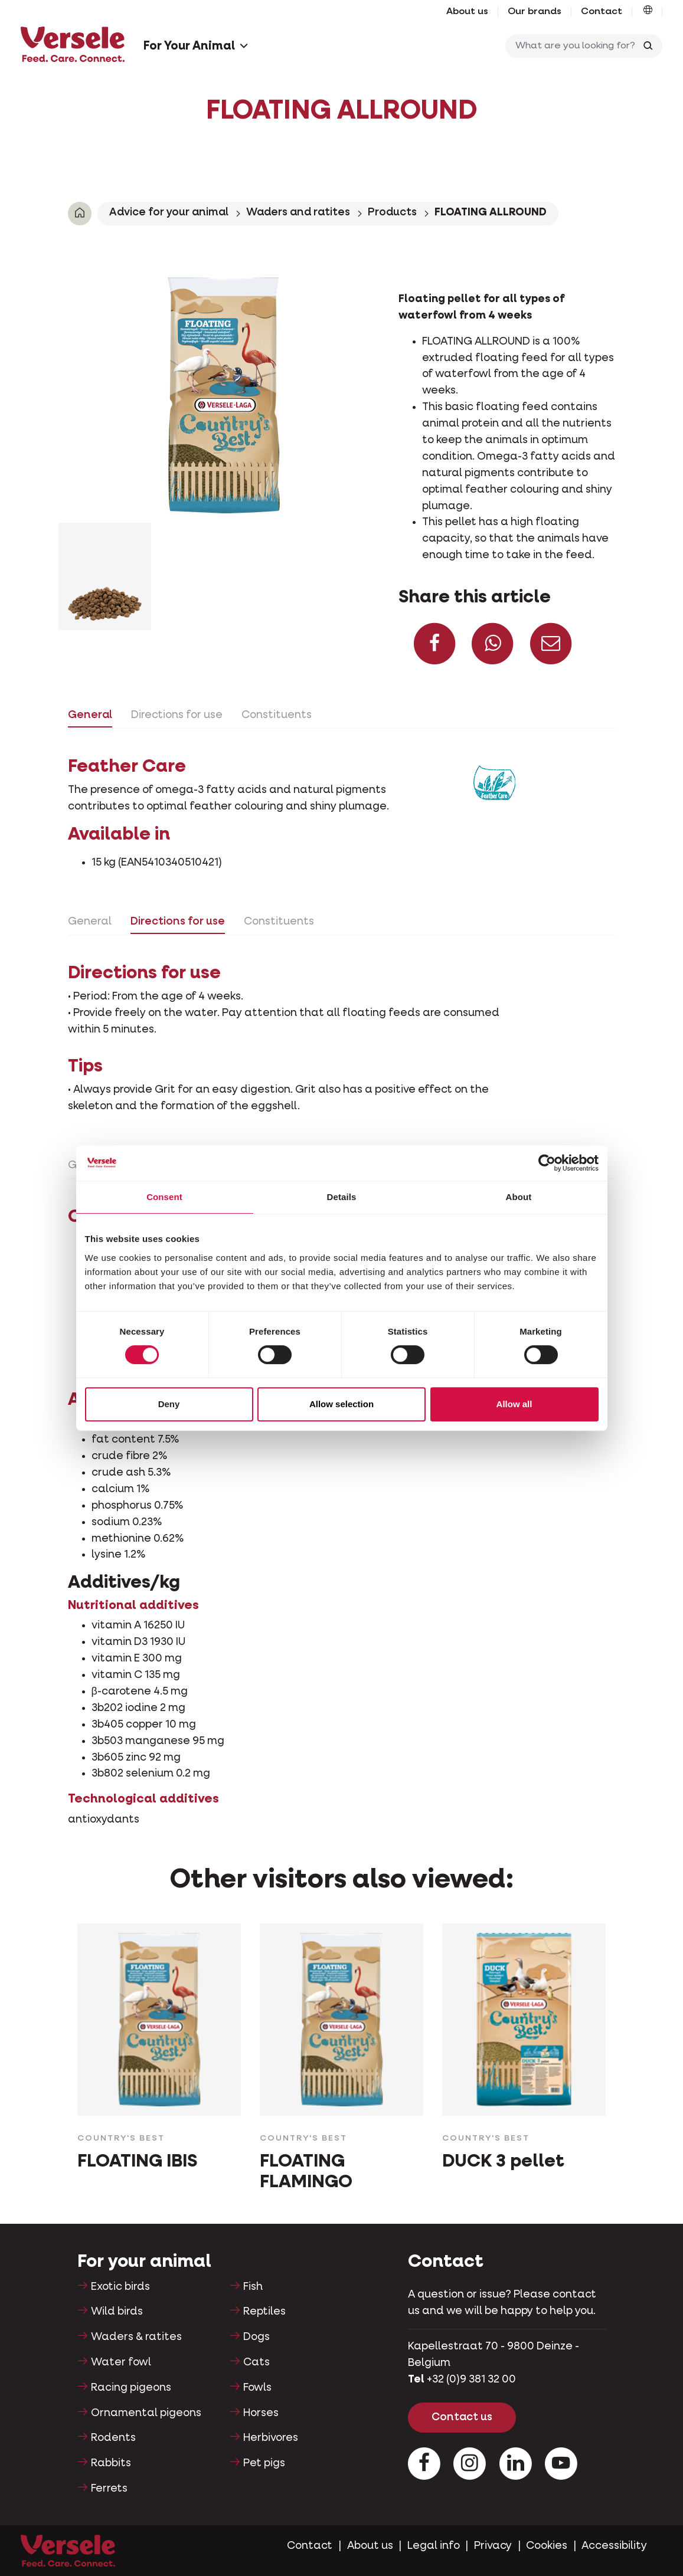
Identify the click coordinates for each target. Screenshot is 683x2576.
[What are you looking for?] (573, 46)
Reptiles (264, 2311)
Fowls (257, 2387)
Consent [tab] (164, 1197)
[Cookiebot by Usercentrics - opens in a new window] (547, 1163)
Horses (261, 2413)
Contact (601, 12)
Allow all (514, 1404)
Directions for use (177, 715)
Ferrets (109, 2488)
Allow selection (341, 1404)
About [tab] (519, 1197)
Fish (253, 2287)
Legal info (433, 2546)
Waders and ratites (298, 212)
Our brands (534, 12)
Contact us (462, 2417)
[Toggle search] (648, 46)
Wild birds (117, 2311)
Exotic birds (120, 2287)
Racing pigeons (131, 2387)
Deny (169, 1404)
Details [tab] (342, 1197)
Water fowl (121, 2362)
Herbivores (270, 2438)
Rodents (113, 2438)
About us (467, 12)
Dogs (256, 2337)
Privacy (493, 2546)
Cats (256, 2362)
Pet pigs (264, 2463)
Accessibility (614, 2546)
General (90, 715)
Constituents (276, 715)
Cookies (546, 2546)
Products (392, 212)
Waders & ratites (136, 2337)
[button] (647, 12)
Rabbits (111, 2463)
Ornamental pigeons (146, 2413)
